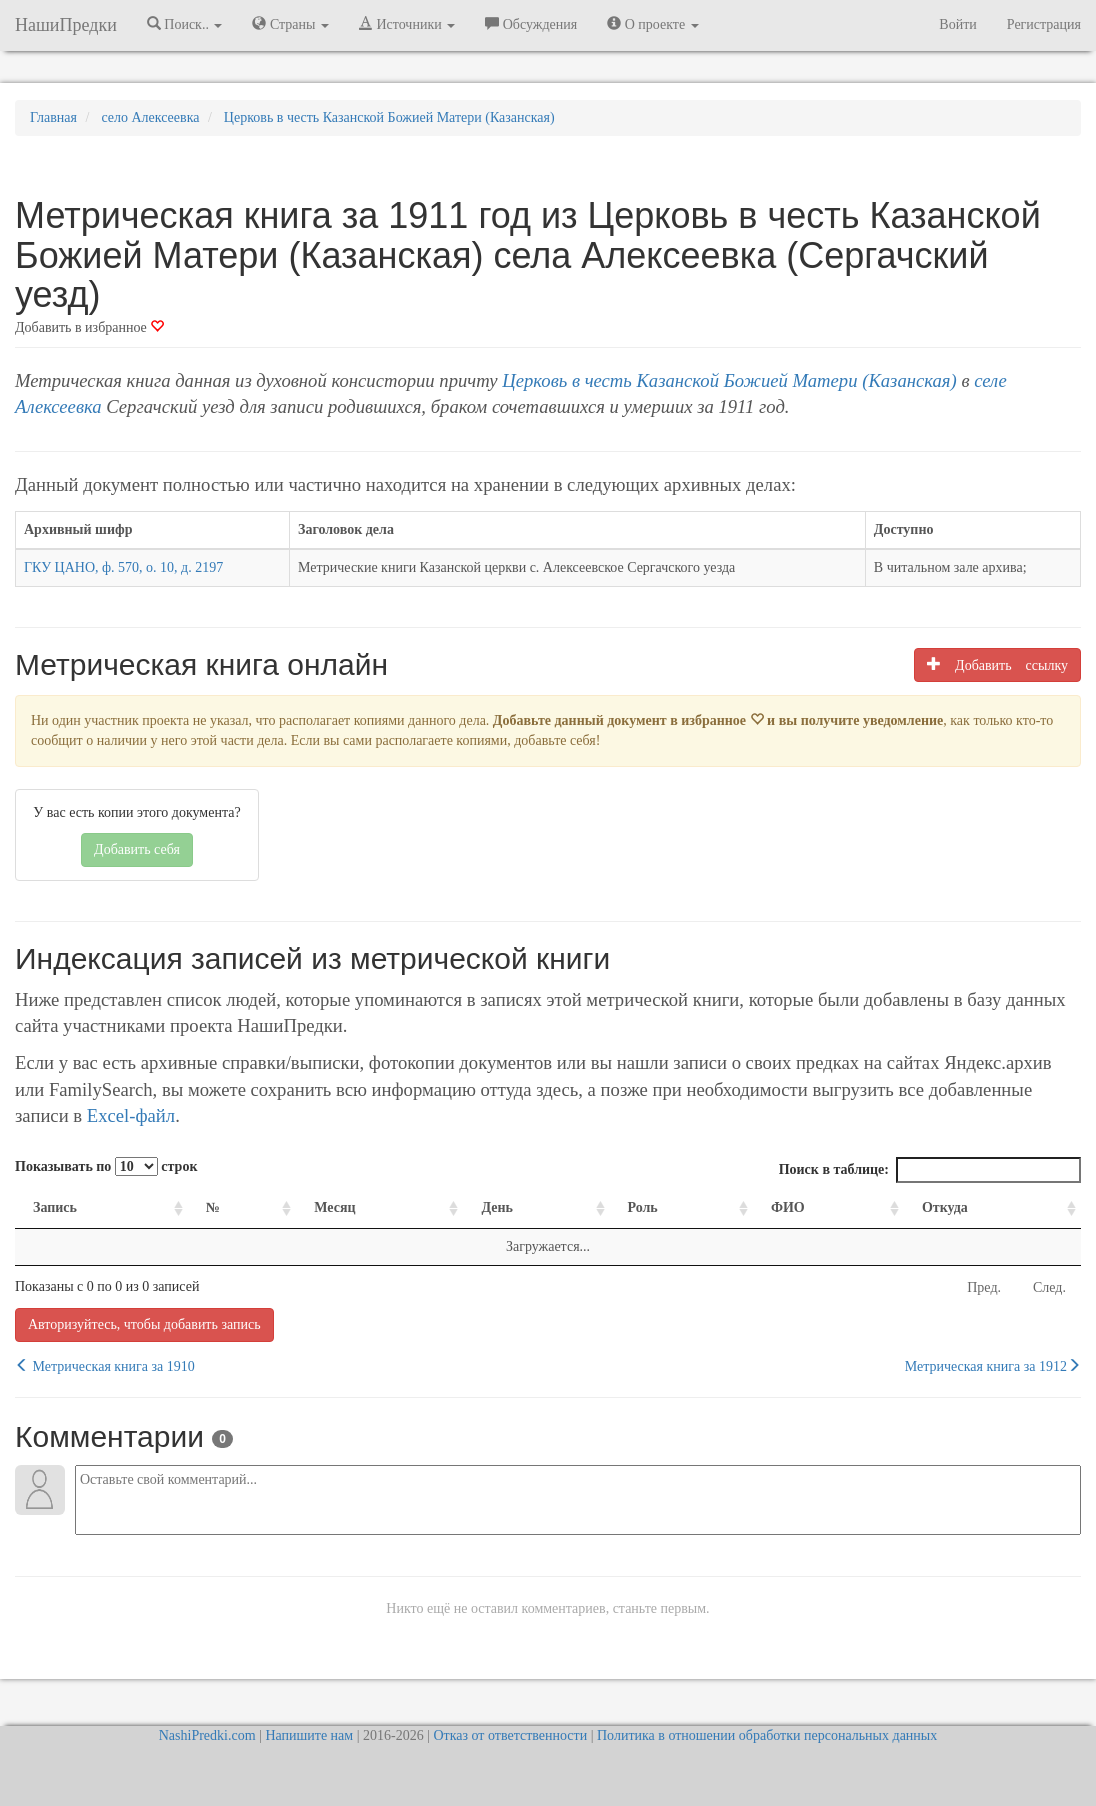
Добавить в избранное (89, 327)
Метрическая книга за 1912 (993, 1366)
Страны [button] (290, 24)
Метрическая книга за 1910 (105, 1366)
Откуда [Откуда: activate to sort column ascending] (945, 1207)
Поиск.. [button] (185, 24)
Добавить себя (137, 849)
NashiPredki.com (207, 1735)
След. (1049, 1287)
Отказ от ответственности (510, 1735)
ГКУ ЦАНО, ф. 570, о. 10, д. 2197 (123, 567)
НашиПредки (66, 25)
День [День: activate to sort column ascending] (497, 1207)
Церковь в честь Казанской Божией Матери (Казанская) (729, 380)
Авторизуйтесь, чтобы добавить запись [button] (144, 1324)
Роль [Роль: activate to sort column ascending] (643, 1207)
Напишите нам (309, 1735)
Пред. (984, 1287)
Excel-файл (131, 1115)
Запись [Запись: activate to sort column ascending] (55, 1207)
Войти (957, 24)
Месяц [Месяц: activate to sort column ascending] (334, 1207)
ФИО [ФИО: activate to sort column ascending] (788, 1207)
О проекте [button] (652, 24)
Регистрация (1044, 24)
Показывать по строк (106, 1166)
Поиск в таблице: (930, 1170)
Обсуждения (531, 24)
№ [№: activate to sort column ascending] (213, 1207)
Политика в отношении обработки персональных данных (767, 1735)
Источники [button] (407, 24)
